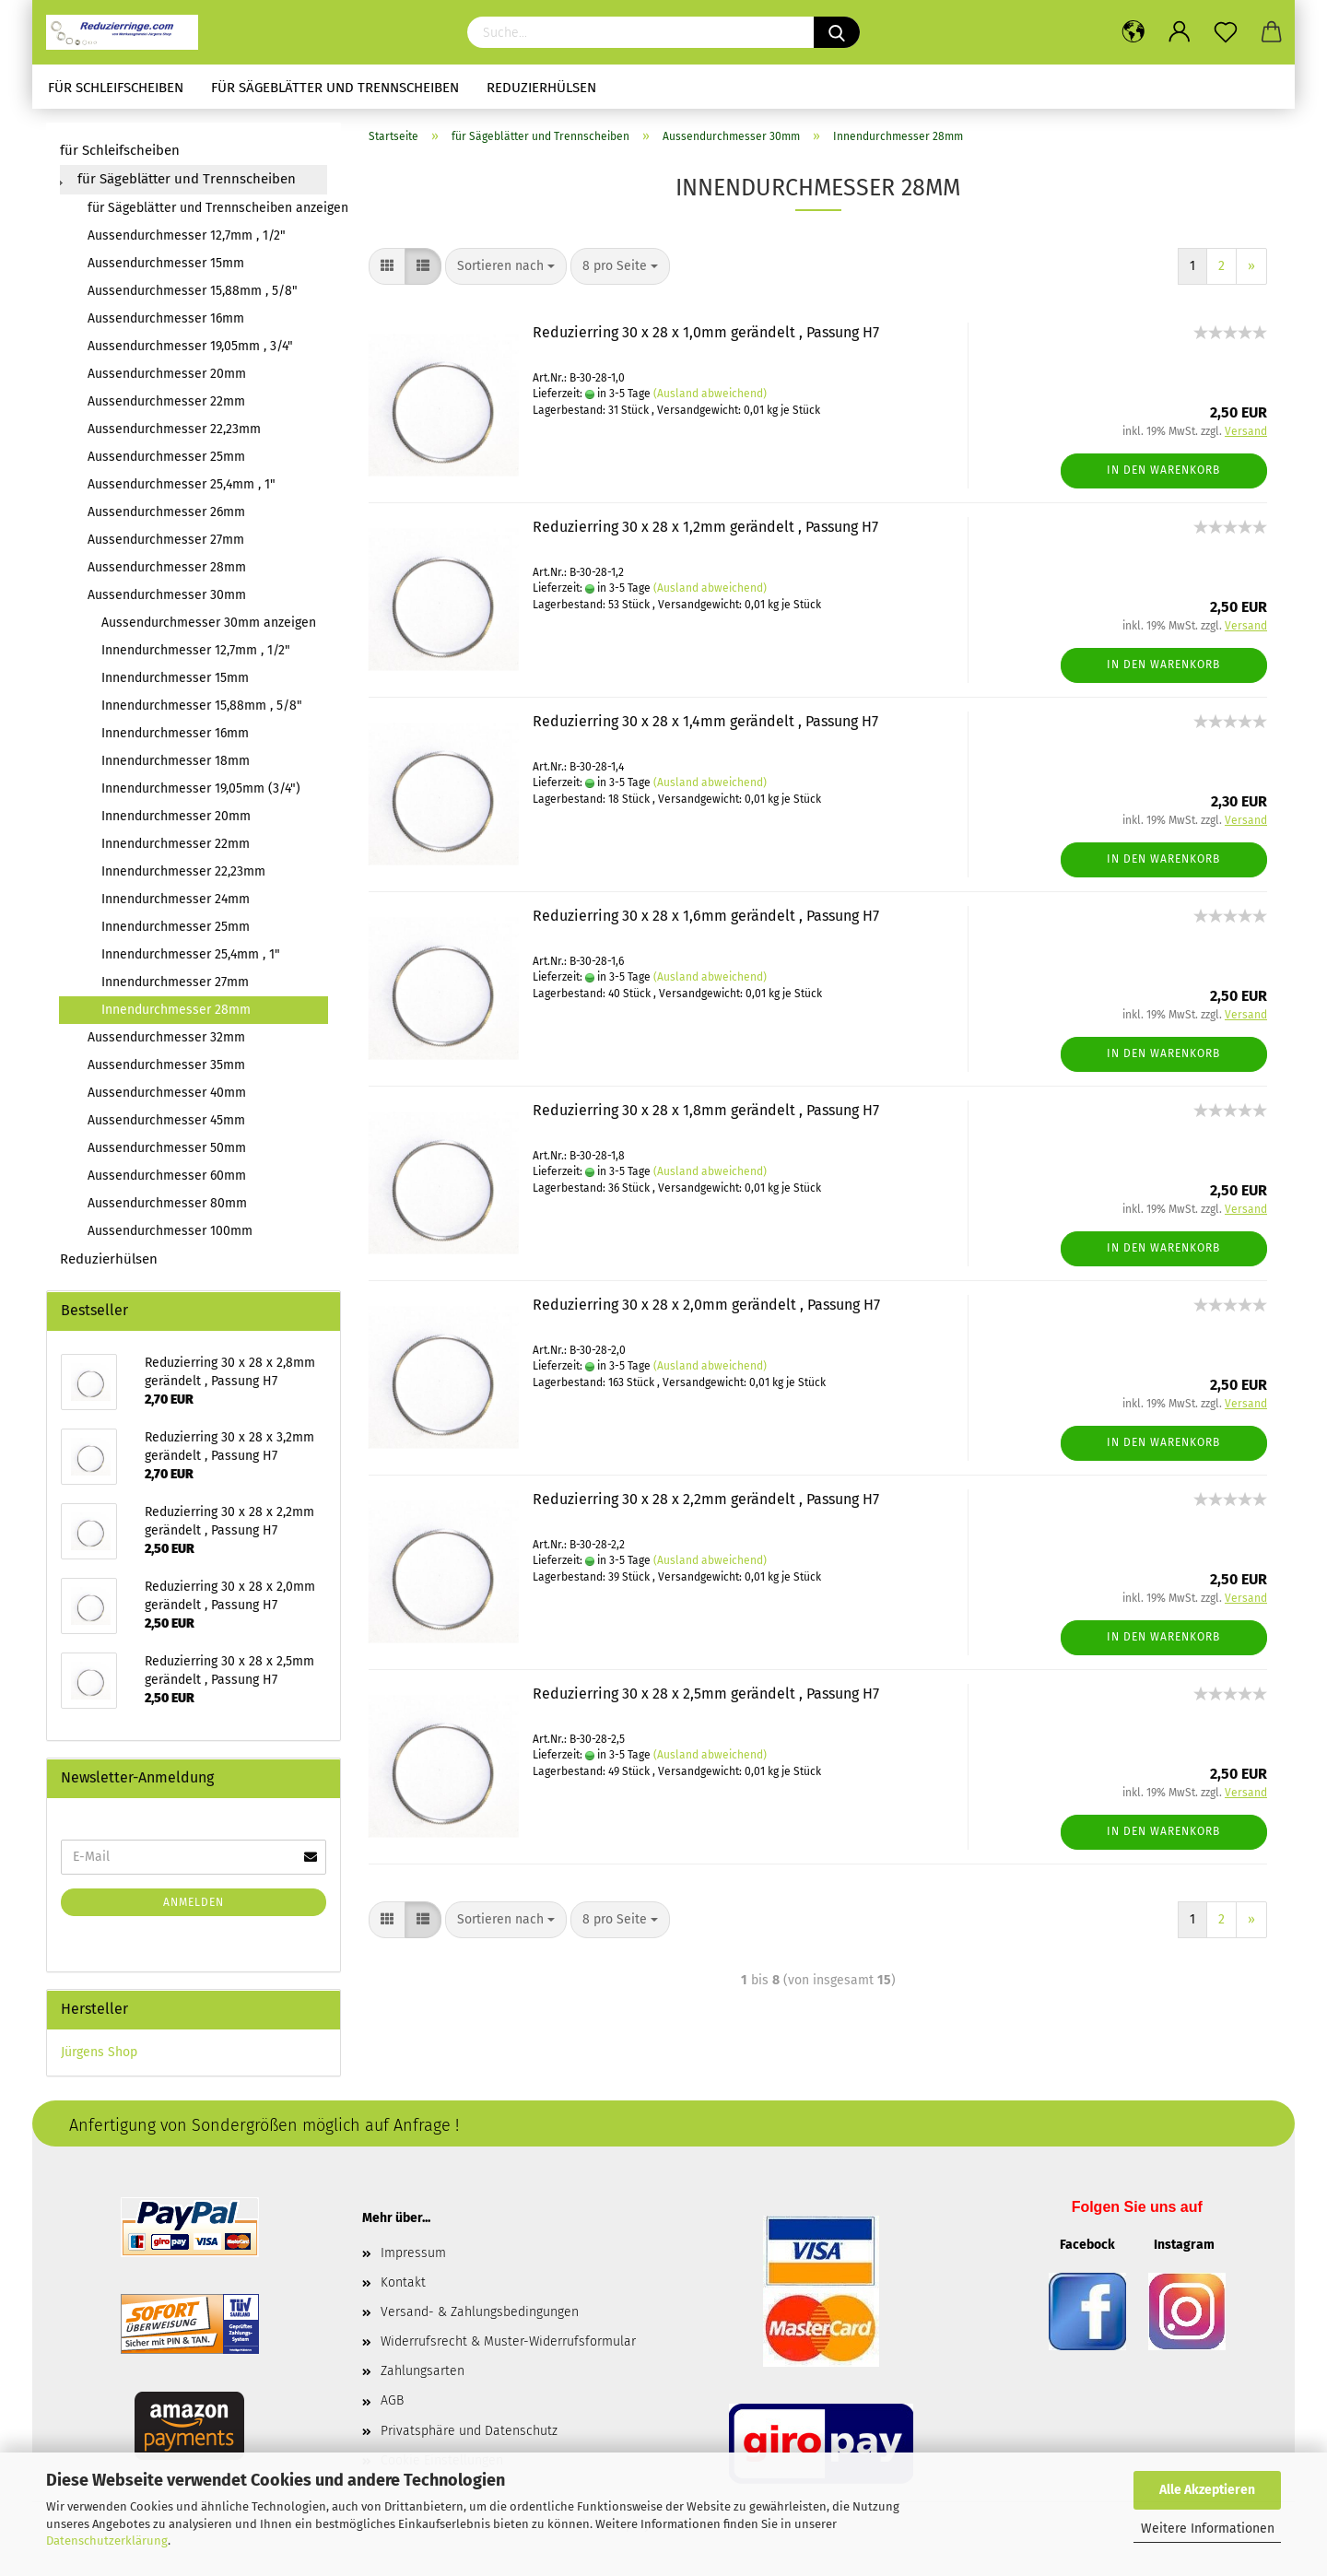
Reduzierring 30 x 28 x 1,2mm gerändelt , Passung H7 (705, 526)
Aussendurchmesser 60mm (167, 1175)
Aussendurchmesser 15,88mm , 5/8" (193, 291)
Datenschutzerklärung (107, 2540)
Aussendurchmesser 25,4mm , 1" (182, 484)
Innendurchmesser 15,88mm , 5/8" (201, 705)
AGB (392, 2400)
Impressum (413, 2253)
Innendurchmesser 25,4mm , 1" (190, 954)
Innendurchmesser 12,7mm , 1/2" (195, 650)
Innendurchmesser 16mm (175, 733)
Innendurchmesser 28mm (176, 1009)
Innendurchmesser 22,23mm (183, 871)
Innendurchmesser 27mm (175, 982)
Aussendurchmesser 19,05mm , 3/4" (190, 346)
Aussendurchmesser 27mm (166, 539)
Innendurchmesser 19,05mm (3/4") (200, 788)
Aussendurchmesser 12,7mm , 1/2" (187, 235)
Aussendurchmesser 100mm (170, 1231)
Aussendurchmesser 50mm (167, 1148)
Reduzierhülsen (541, 87)
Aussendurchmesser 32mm (166, 1037)
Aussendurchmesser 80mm (167, 1203)
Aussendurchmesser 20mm (167, 374)
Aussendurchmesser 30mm (167, 595)
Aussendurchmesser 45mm (166, 1120)
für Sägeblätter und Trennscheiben (335, 87)
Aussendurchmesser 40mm (167, 1092)
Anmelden (193, 1902)
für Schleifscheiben (115, 87)
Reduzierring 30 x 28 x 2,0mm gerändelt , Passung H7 (706, 1304)
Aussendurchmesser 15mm (166, 263)
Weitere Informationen (1207, 2528)
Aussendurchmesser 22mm (166, 401)
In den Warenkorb (1163, 470)
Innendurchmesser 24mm (175, 899)
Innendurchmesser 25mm (175, 927)
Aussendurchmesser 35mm (166, 1065)
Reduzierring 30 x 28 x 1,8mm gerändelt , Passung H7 (706, 1110)
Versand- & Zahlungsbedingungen (480, 2312)
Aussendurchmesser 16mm (166, 318)
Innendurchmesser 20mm (176, 816)
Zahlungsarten (422, 2371)
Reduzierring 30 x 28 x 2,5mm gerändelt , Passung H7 (706, 1693)
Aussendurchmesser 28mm (167, 567)
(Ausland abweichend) (710, 393)
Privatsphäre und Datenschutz (469, 2431)
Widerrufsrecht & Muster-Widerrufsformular (508, 2341)
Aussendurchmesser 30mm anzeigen (208, 622)
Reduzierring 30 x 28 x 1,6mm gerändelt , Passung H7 (706, 915)
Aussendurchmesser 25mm (166, 457)
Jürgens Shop (99, 2052)
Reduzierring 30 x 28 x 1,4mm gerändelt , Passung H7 (705, 721)
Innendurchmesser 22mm (175, 844)
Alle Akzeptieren (1207, 2490)
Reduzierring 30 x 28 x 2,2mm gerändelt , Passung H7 (706, 1499)
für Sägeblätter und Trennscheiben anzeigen (207, 208)
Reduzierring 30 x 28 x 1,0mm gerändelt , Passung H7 (706, 332)
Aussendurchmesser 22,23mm (174, 429)
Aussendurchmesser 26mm (166, 512)
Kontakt (403, 2282)
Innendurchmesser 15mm (175, 678)
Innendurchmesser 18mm (175, 761)
